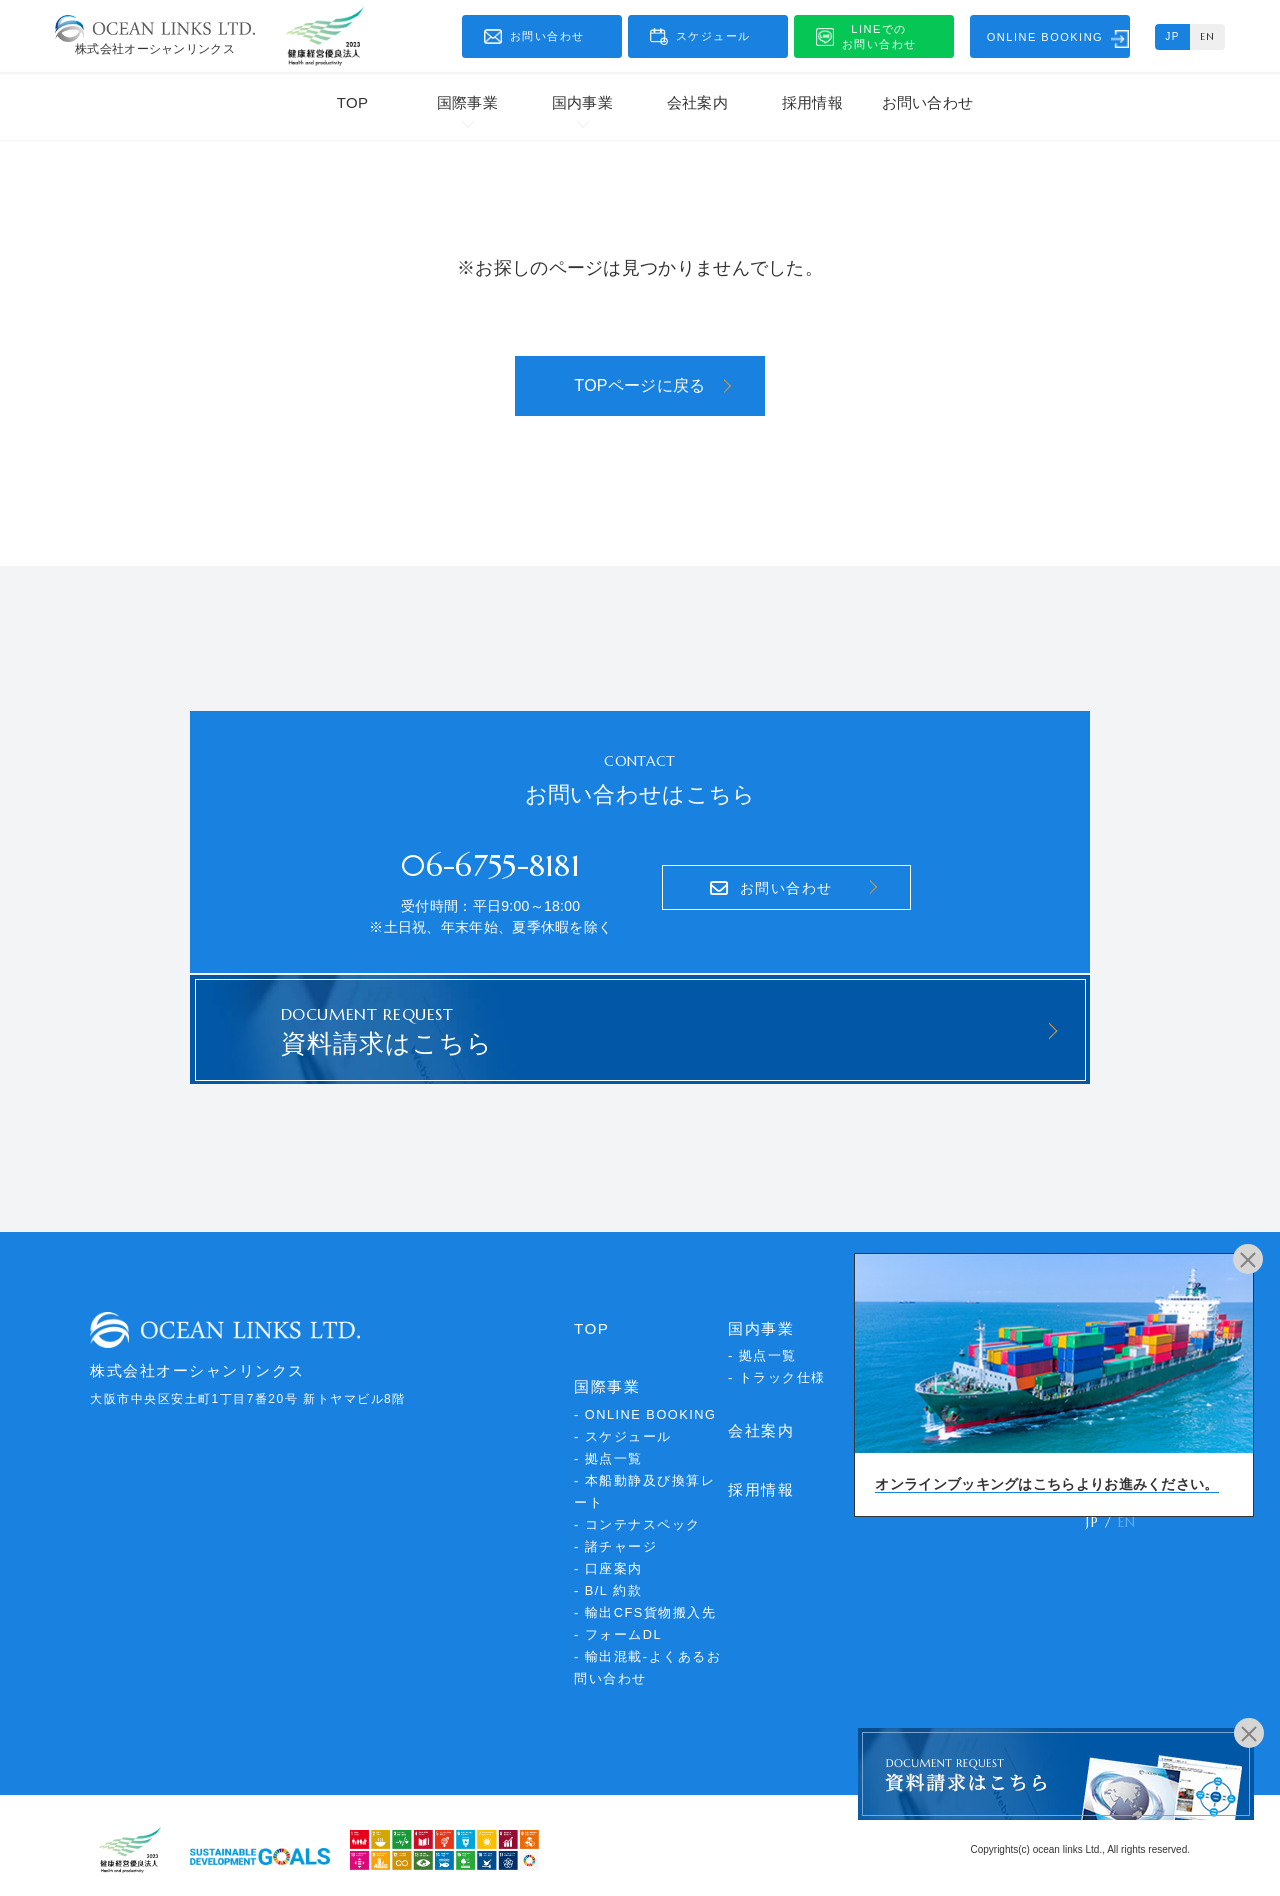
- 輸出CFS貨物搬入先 (645, 1603)
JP (1172, 36)
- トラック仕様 (777, 1369)
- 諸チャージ (615, 1537)
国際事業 (467, 102)
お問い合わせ (928, 102)
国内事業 (582, 102)
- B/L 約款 (608, 1581)
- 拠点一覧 (608, 1449)
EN (1208, 36)
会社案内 (697, 102)
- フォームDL (618, 1625)
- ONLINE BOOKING (646, 1405)
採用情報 (812, 102)
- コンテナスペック (637, 1515)
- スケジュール (623, 1427)
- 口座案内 (608, 1559)
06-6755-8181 (490, 861)
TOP (352, 102)
